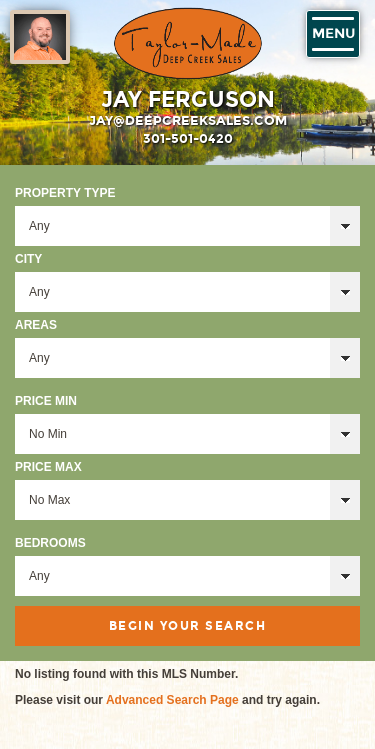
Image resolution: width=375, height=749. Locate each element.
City (28, 259)
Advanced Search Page (172, 700)
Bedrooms (50, 543)
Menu (333, 34)
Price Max (48, 467)
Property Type (65, 193)
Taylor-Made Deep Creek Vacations (188, 43)
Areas (36, 325)
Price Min (46, 401)
